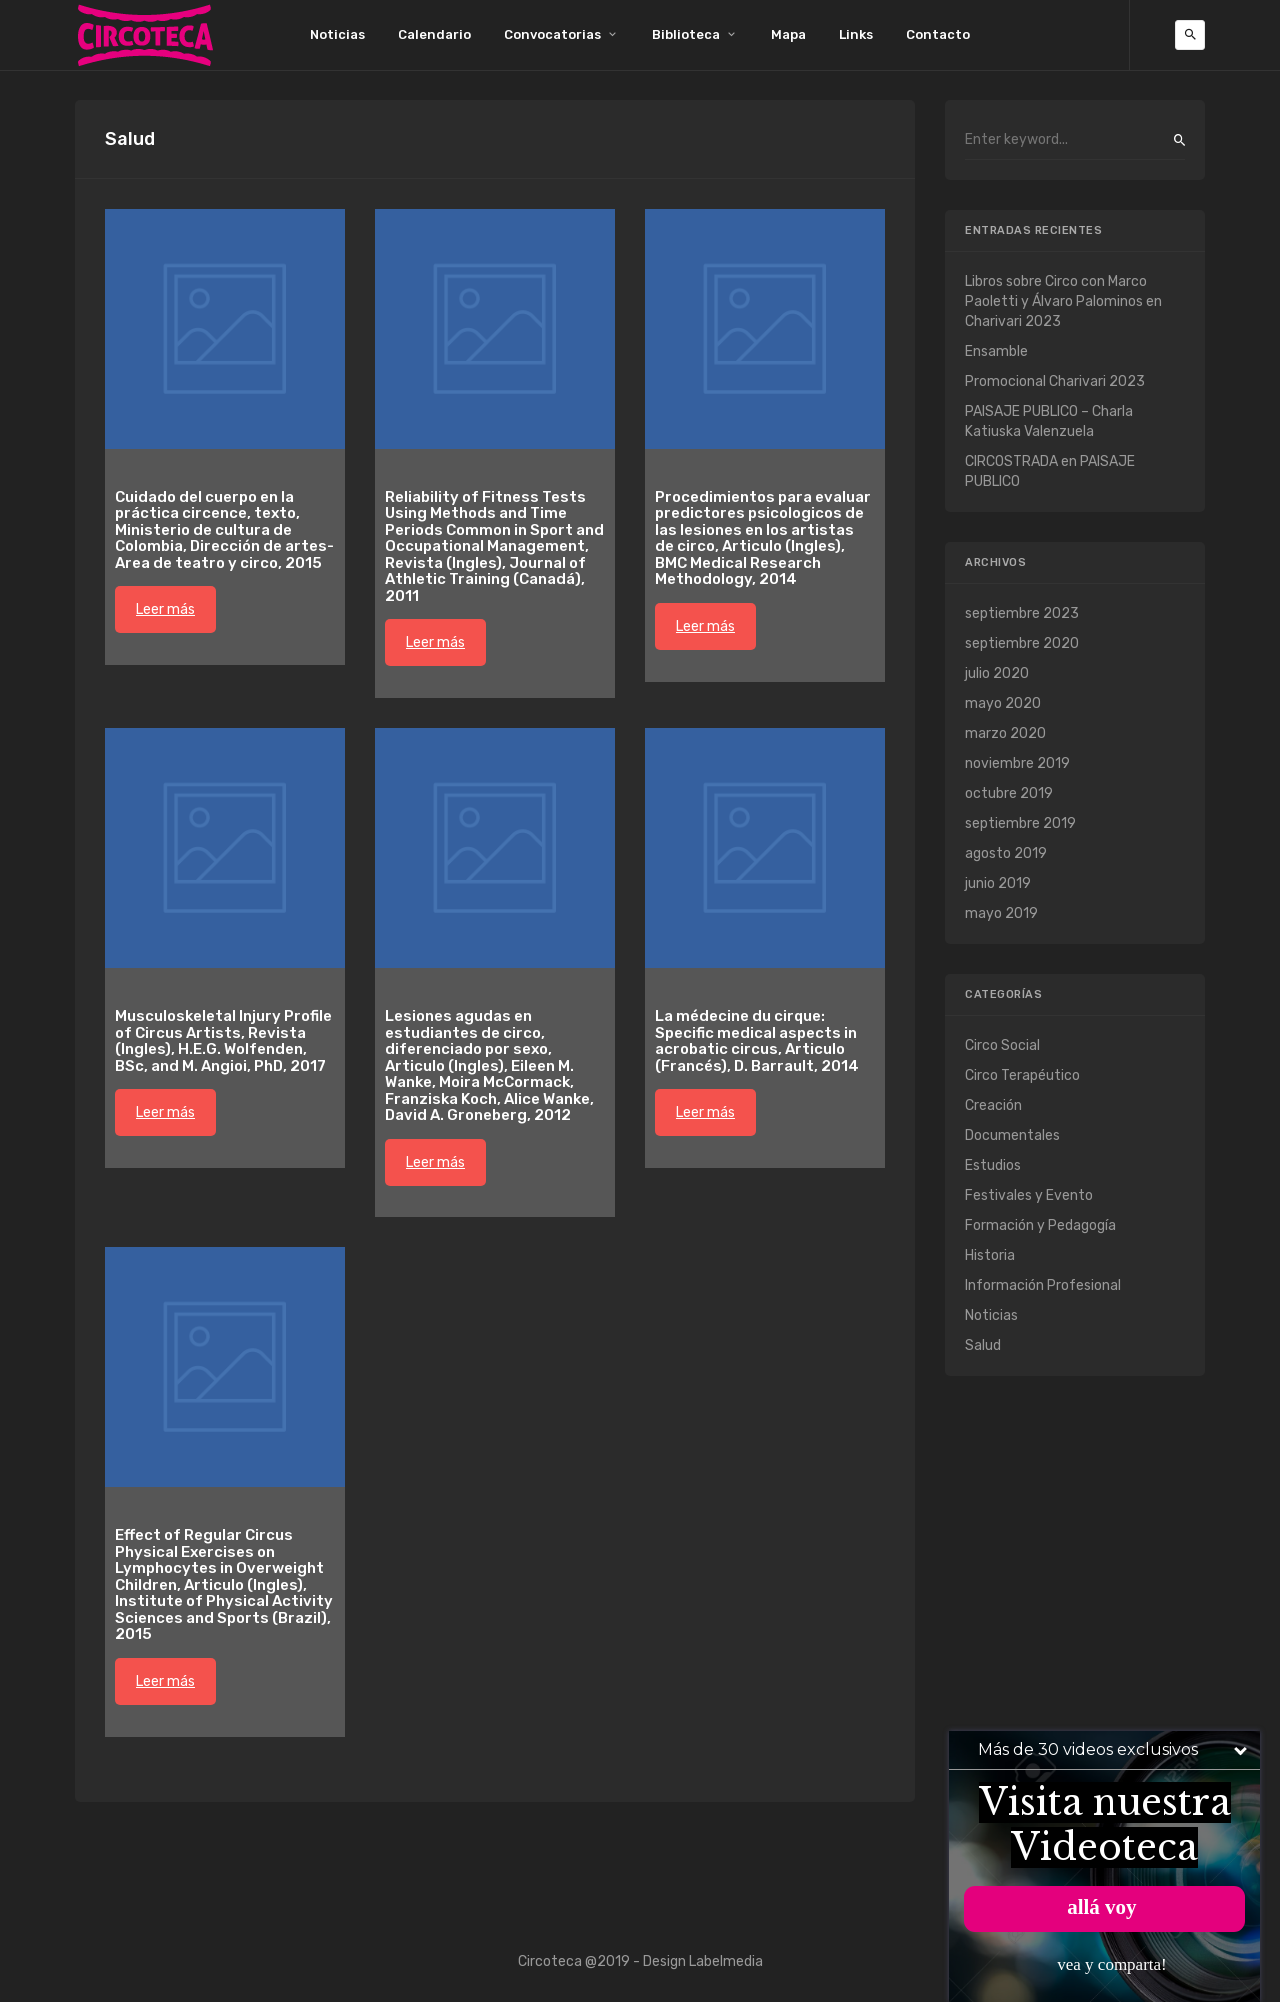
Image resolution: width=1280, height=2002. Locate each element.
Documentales (1012, 1135)
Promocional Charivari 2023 (1055, 381)
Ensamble (996, 351)
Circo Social (1002, 1045)
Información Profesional (1043, 1285)
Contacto (938, 34)
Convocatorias (552, 34)
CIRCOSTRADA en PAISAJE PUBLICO (1050, 471)
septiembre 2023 (1022, 613)
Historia (990, 1255)
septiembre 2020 (1022, 643)
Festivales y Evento (1029, 1195)
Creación (993, 1105)
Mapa (788, 34)
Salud (983, 1345)
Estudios (993, 1165)
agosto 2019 (1006, 853)
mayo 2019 (1001, 913)
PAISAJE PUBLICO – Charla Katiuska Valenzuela (1049, 421)
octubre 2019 (1009, 793)
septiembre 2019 (1020, 823)
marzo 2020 (1005, 733)
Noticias (337, 34)
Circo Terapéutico (1022, 1075)
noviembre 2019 (1017, 763)
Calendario (434, 34)
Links (856, 34)
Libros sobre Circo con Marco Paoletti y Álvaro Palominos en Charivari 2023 (1063, 301)
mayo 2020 (1003, 703)
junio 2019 (998, 883)
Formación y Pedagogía (1040, 1225)
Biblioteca (686, 34)
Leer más (165, 609)
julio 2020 (997, 673)
